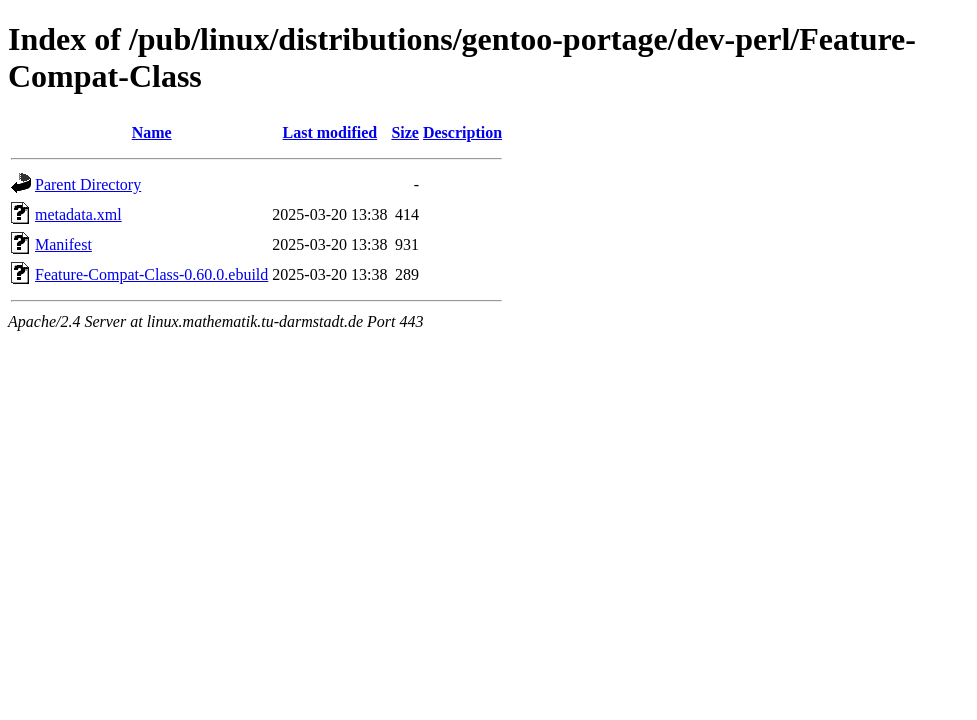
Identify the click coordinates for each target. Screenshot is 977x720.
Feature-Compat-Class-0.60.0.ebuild (151, 274)
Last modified (330, 132)
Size (405, 132)
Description (462, 132)
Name (152, 132)
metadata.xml (78, 214)
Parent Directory (88, 184)
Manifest (63, 244)
